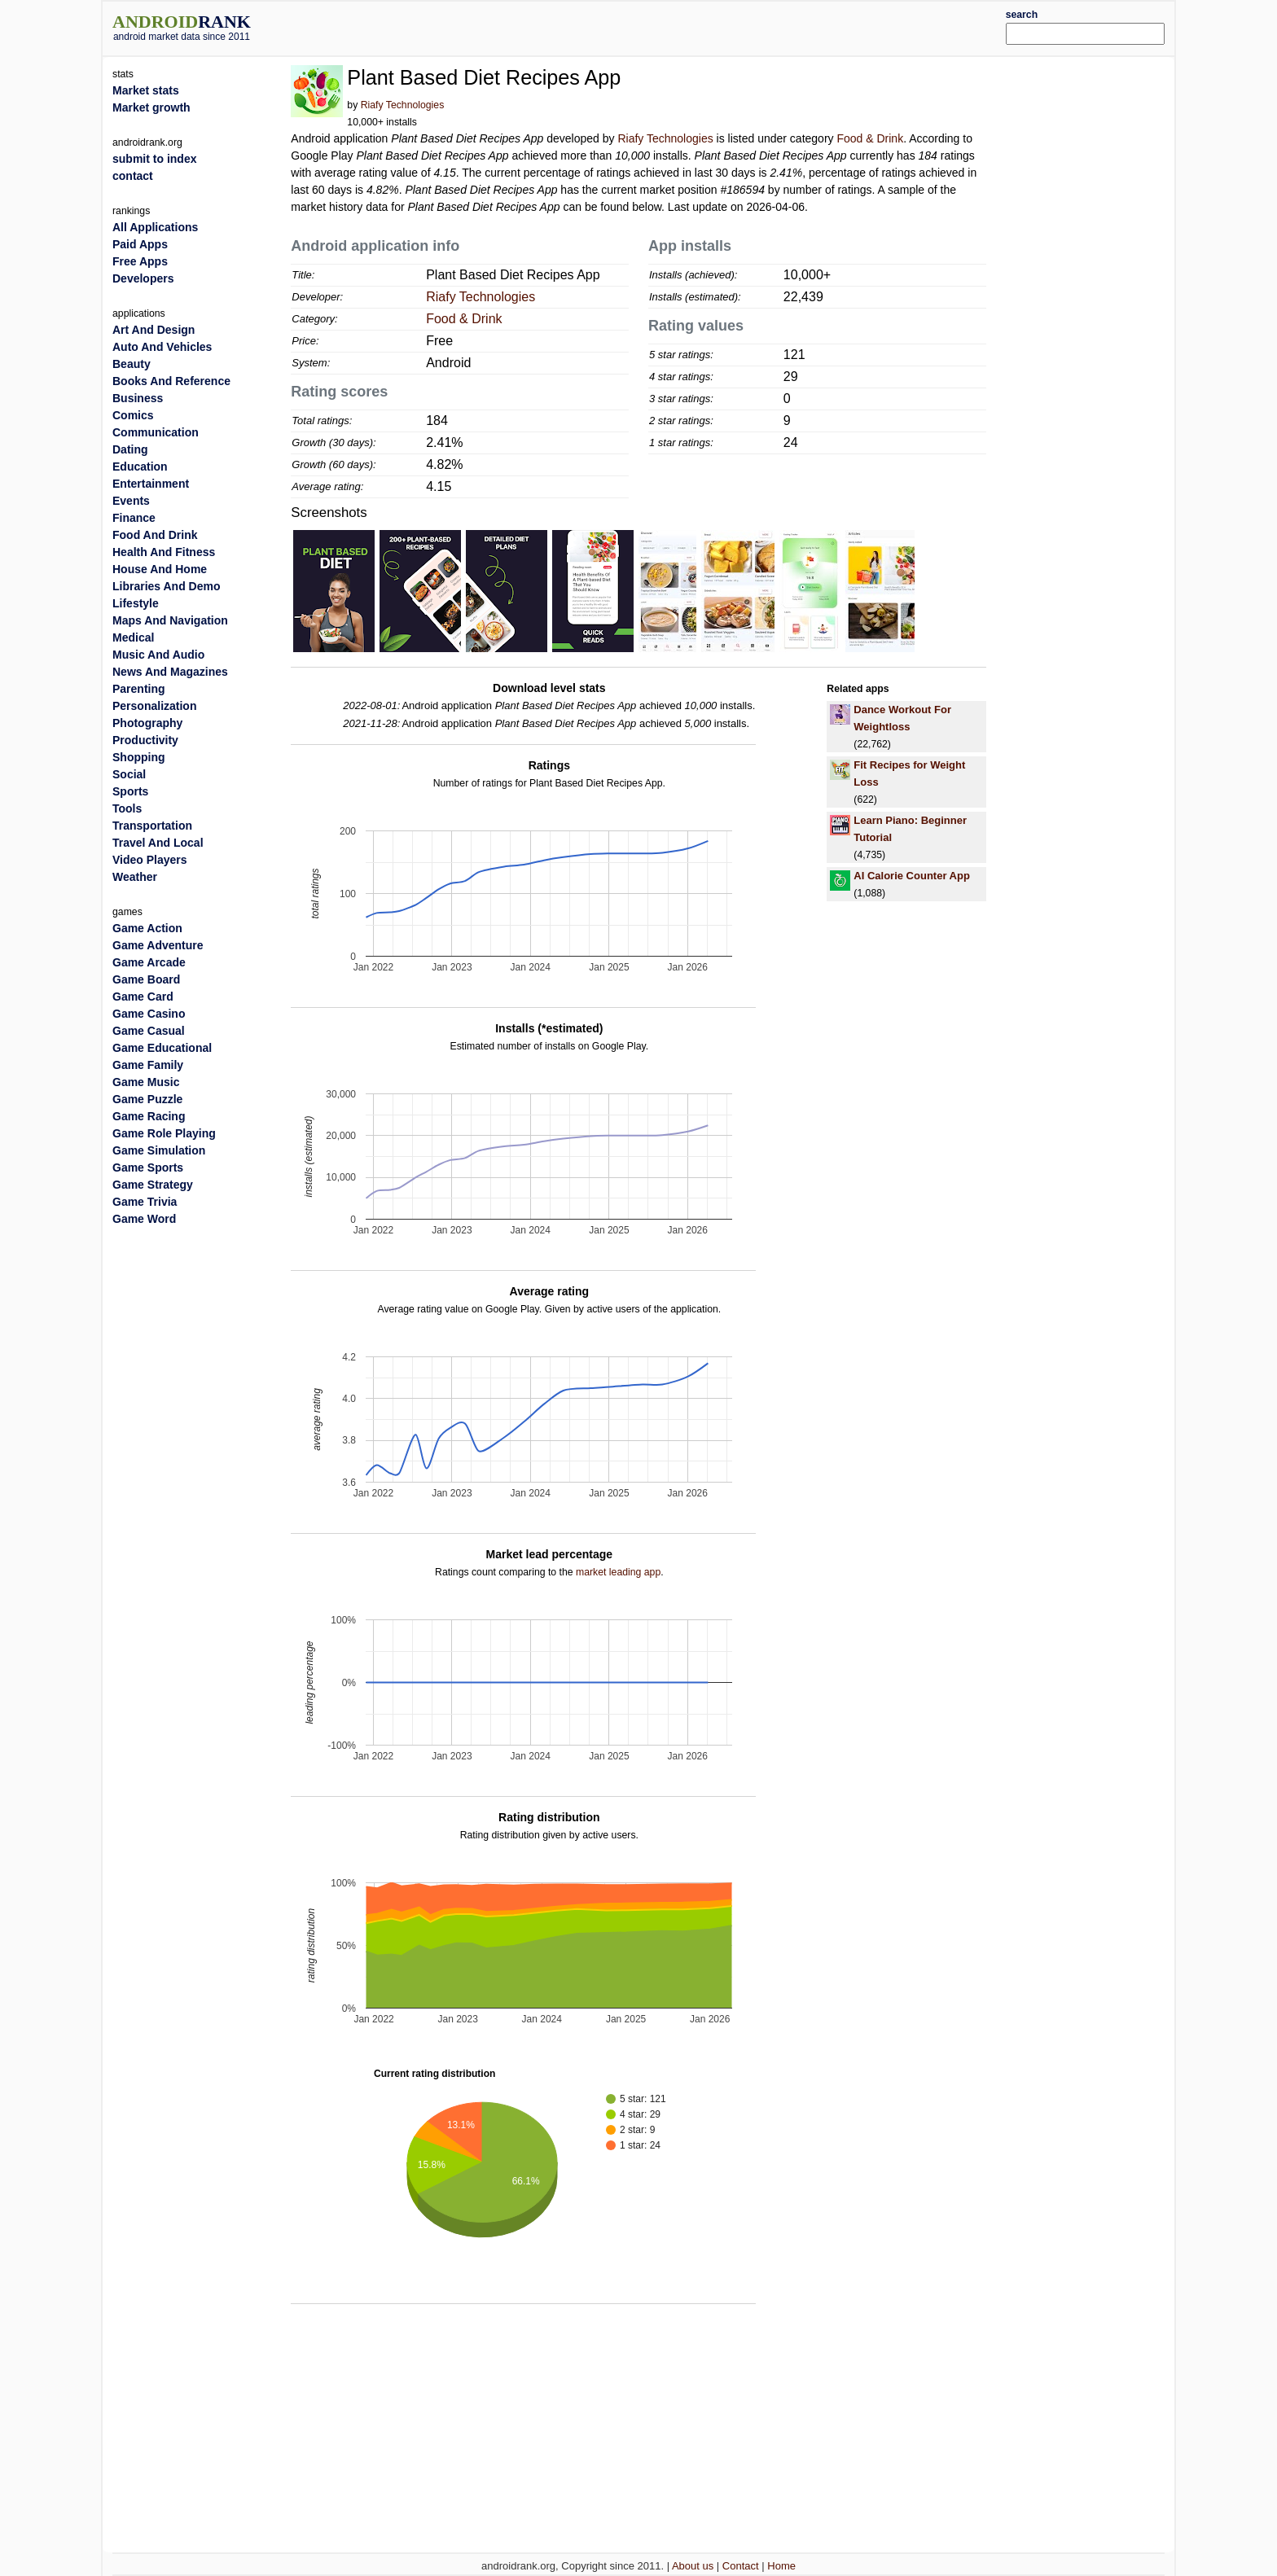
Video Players (149, 859)
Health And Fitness (163, 552)
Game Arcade (149, 962)
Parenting (138, 688)
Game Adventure (158, 945)
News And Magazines (170, 671)
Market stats (145, 90)
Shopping (138, 757)
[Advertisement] (683, 26)
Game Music (145, 1082)
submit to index (154, 158)
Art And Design (153, 329)
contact (132, 175)
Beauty (131, 363)
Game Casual (148, 1030)
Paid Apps (140, 244)
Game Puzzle (147, 1099)
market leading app (618, 1572)
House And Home (159, 569)
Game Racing (148, 1116)
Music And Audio (158, 654)
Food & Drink (869, 138)
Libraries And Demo (166, 586)
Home (781, 2566)
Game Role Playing (164, 1133)
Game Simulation (158, 1150)
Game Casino (148, 1013)
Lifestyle (135, 603)
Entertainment (150, 483)
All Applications (155, 227)
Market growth (151, 107)
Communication (155, 432)
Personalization (154, 705)
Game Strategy (152, 1184)
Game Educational (162, 1047)
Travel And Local (158, 842)
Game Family (147, 1064)
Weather (134, 876)
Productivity (145, 740)
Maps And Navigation (170, 620)
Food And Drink (154, 534)
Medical (133, 637)
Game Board (146, 979)
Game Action (147, 928)
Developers (142, 278)
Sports (130, 791)
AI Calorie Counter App (912, 876)
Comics (133, 415)
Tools (127, 808)
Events (131, 500)
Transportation (152, 825)
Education (140, 466)
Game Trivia (144, 1201)
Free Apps (140, 261)
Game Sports (147, 1167)
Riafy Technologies (403, 105)
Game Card (142, 996)
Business (137, 398)
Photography (147, 722)
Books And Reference (171, 381)
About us (692, 2566)
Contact (740, 2566)
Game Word (144, 1218)
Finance (134, 517)
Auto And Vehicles (162, 346)
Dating (130, 449)
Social (129, 774)
